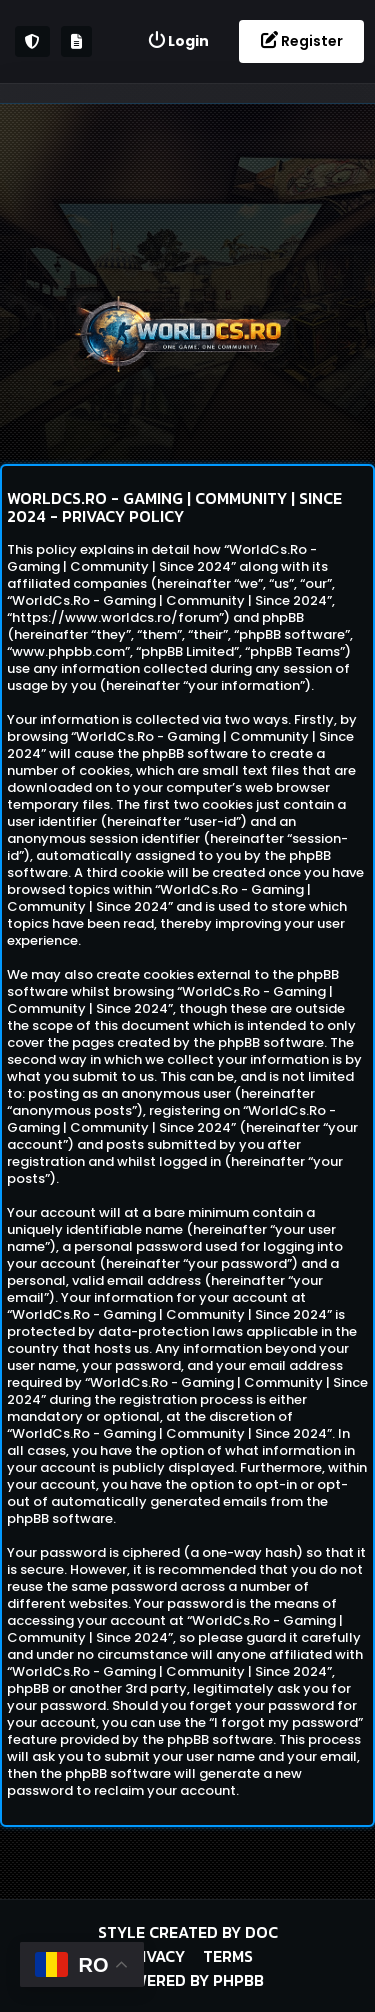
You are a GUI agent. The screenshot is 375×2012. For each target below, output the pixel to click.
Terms (228, 1956)
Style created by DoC (188, 1932)
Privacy (153, 1956)
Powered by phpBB (188, 1980)
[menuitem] (178, 41)
